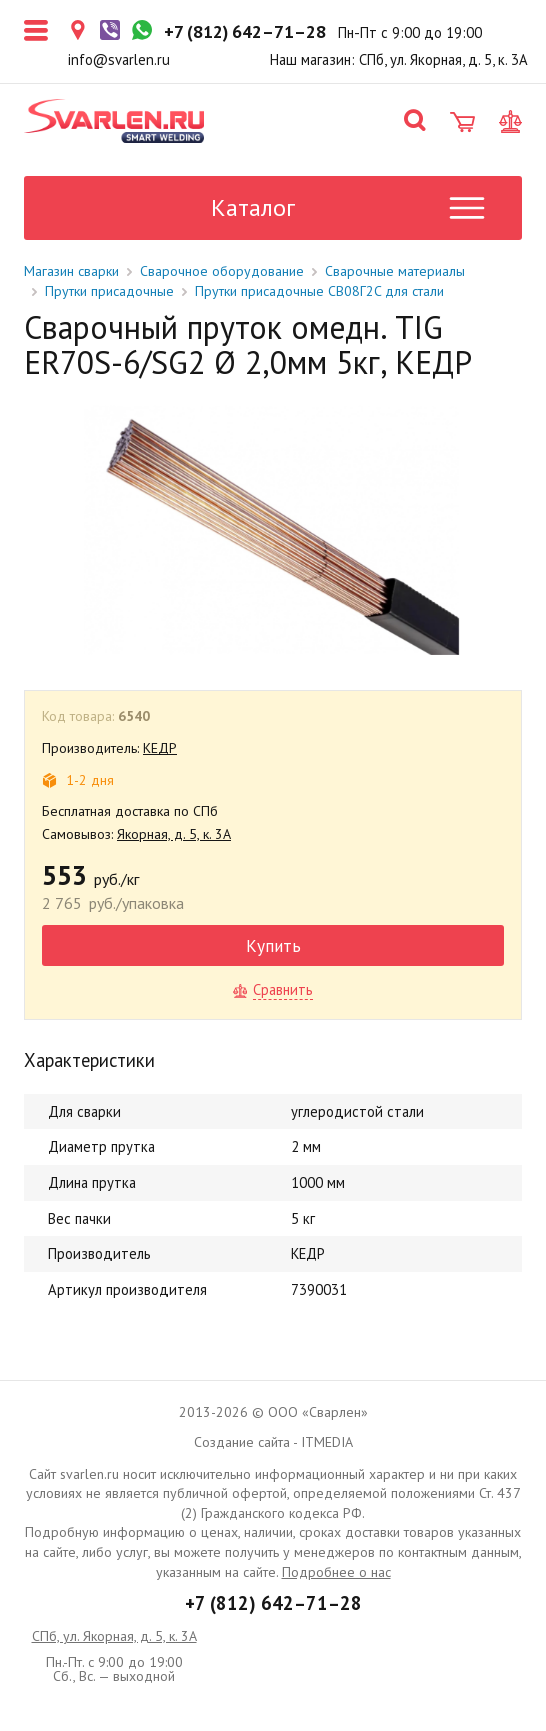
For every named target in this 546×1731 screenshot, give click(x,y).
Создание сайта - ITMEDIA (273, 1442)
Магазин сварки (71, 271)
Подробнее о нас (336, 1572)
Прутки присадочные (109, 291)
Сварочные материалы (395, 271)
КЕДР (160, 748)
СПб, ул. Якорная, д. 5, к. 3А (114, 1636)
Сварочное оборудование (222, 271)
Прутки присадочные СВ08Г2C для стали (319, 291)
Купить (273, 945)
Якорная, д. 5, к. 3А (174, 834)
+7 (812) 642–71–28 (273, 1603)
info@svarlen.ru (119, 59)
